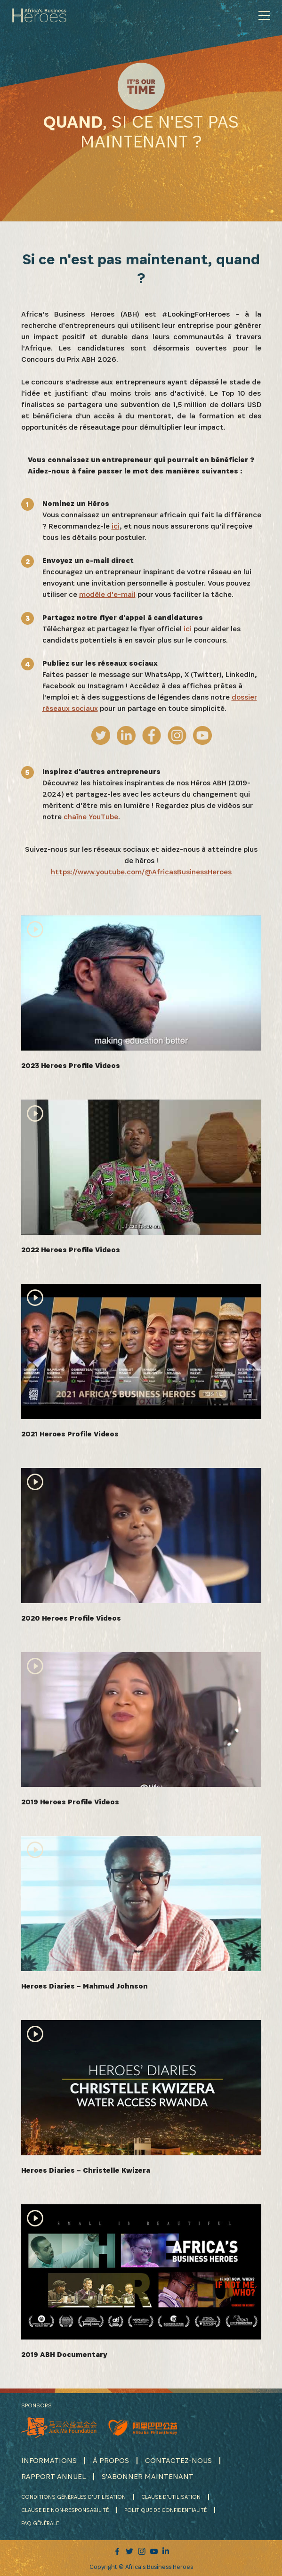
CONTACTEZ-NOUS (178, 2460)
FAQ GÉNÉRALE (40, 2523)
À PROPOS (111, 2460)
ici (116, 526)
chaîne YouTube (91, 817)
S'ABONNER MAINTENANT (147, 2476)
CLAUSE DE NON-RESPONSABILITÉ (65, 2509)
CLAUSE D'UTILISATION (171, 2496)
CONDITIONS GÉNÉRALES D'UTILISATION (73, 2496)
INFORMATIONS (49, 2460)
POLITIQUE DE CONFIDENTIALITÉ (165, 2509)
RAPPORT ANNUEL (53, 2476)
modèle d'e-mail (107, 594)
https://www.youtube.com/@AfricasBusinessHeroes (141, 872)
